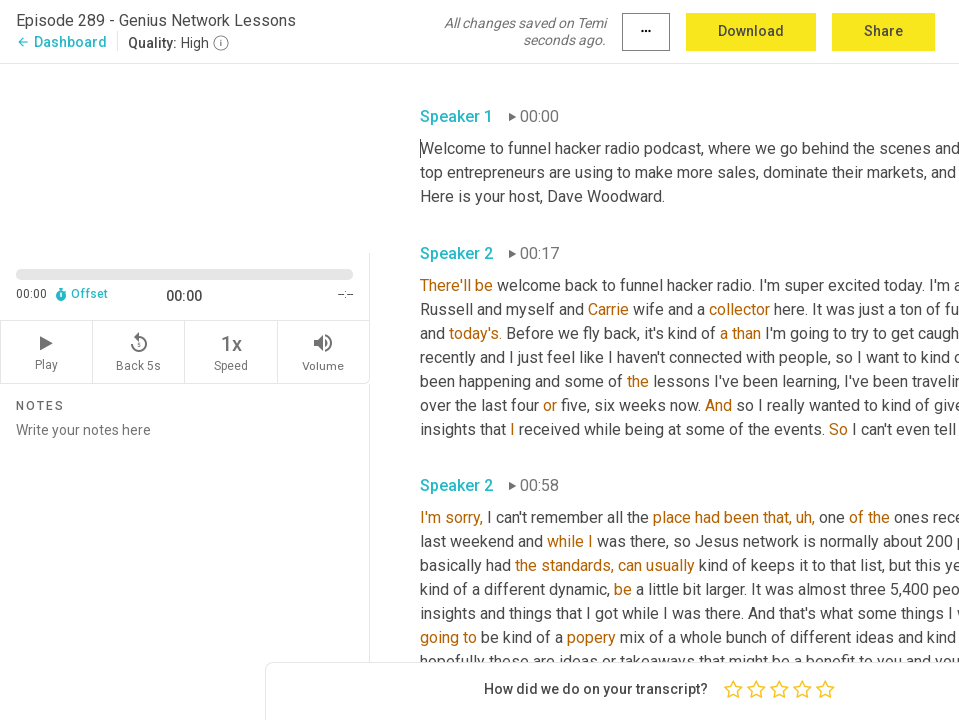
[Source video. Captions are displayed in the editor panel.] (185, 156)
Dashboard (61, 42)
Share (883, 31)
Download (751, 31)
